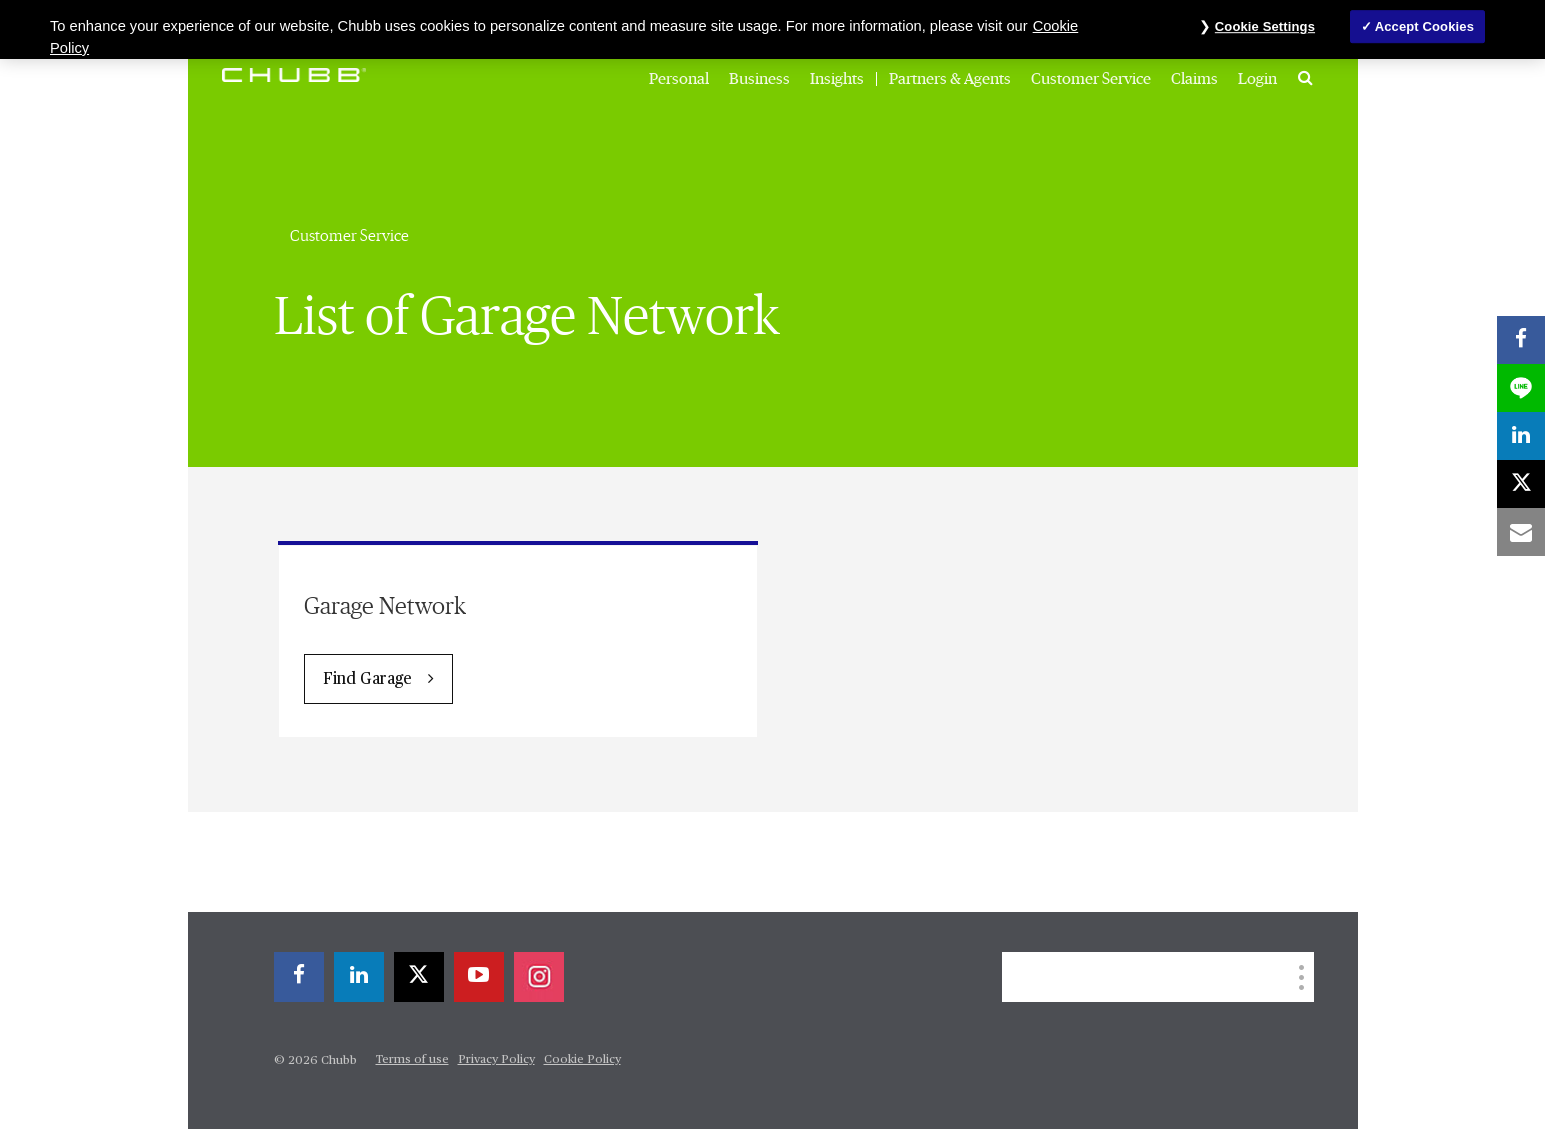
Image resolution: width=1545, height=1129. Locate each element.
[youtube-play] (479, 977)
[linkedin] (359, 977)
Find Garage (367, 680)
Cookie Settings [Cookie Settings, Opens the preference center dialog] (1265, 26)
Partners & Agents (950, 79)
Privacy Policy (496, 1060)
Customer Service (1091, 79)
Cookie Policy (582, 1060)
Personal (679, 79)
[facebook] (299, 977)
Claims (1194, 79)
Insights (837, 79)
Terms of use (412, 1060)
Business (759, 79)
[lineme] (1521, 388)
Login (1257, 79)
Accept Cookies (1424, 26)
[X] (419, 977)
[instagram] (539, 977)
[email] (1521, 532)
